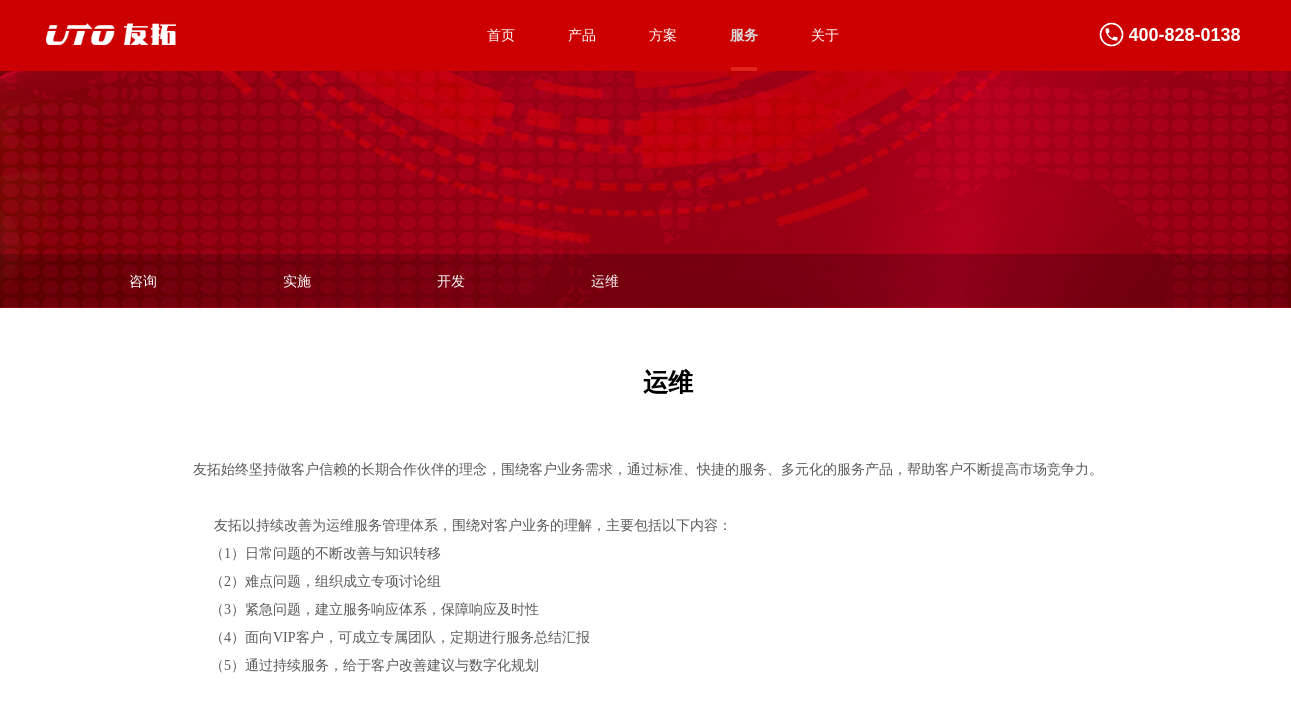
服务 (744, 35)
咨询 (143, 281)
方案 (663, 35)
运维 (605, 281)
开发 (451, 281)
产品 (582, 35)
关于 (825, 35)
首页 (501, 35)
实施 (297, 281)
